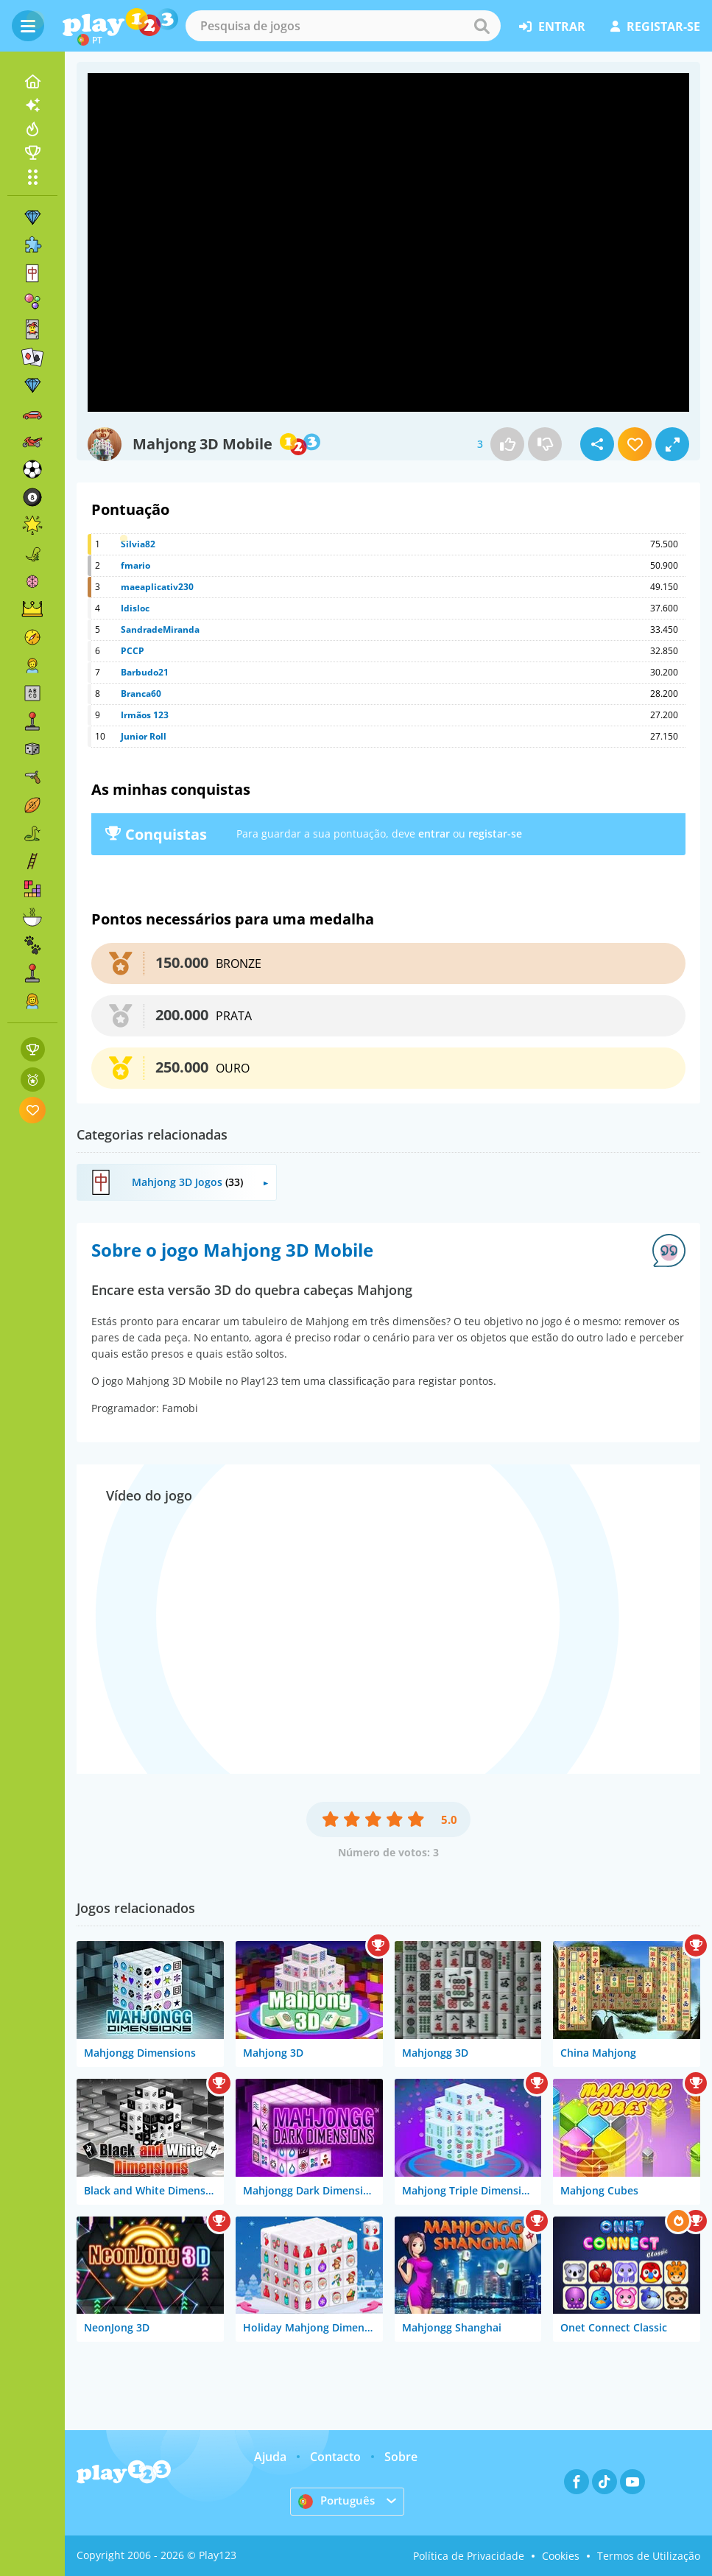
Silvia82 (138, 544)
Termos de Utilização (648, 2556)
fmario (135, 565)
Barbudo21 (145, 672)
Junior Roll (143, 736)
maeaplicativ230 (157, 586)
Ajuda (270, 2457)
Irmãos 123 (145, 715)
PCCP (132, 651)
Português (338, 2501)
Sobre (400, 2457)
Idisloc (135, 608)
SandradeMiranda (160, 629)
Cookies (560, 2556)
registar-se (655, 26)
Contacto (335, 2457)
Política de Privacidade (468, 2556)
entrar (552, 26)
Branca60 (141, 693)
